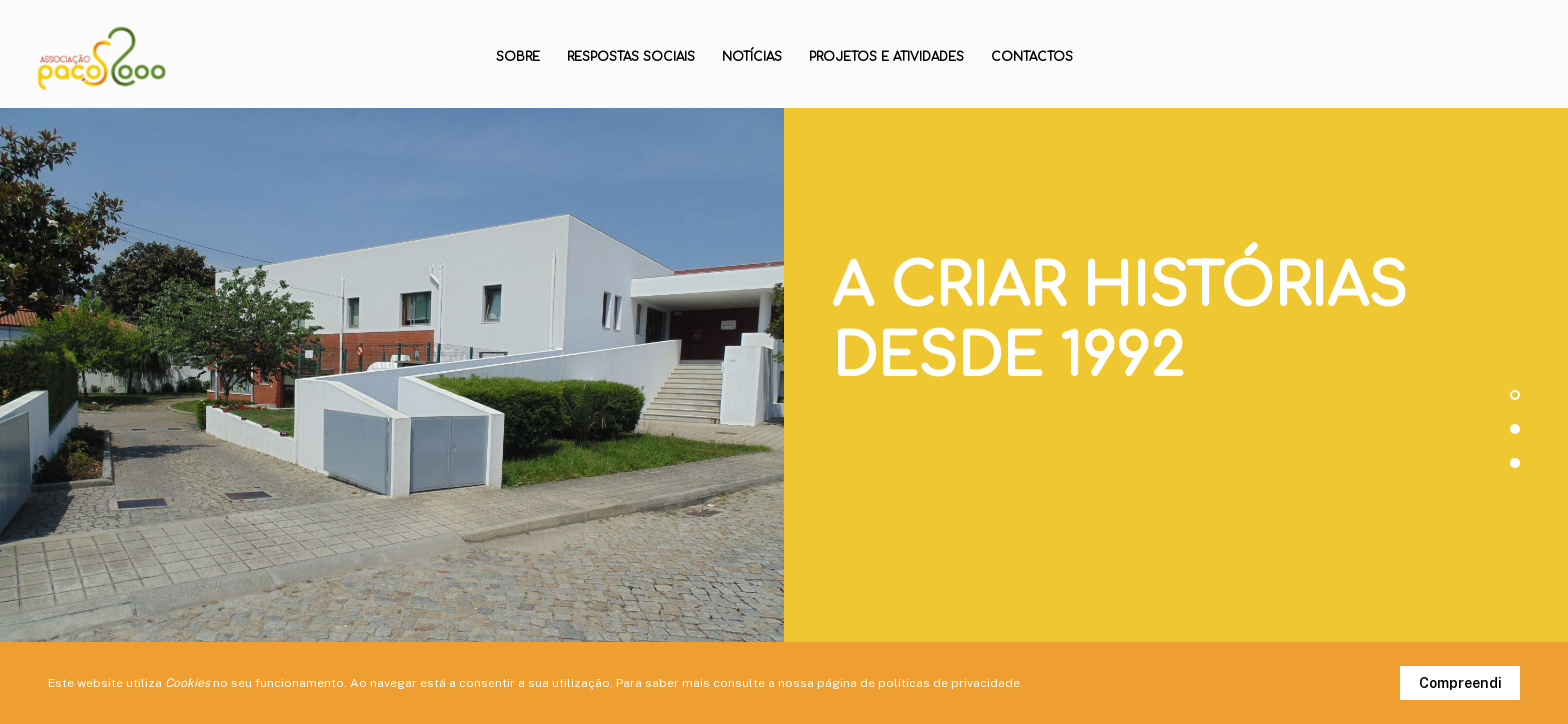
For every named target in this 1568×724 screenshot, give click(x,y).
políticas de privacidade (949, 683)
